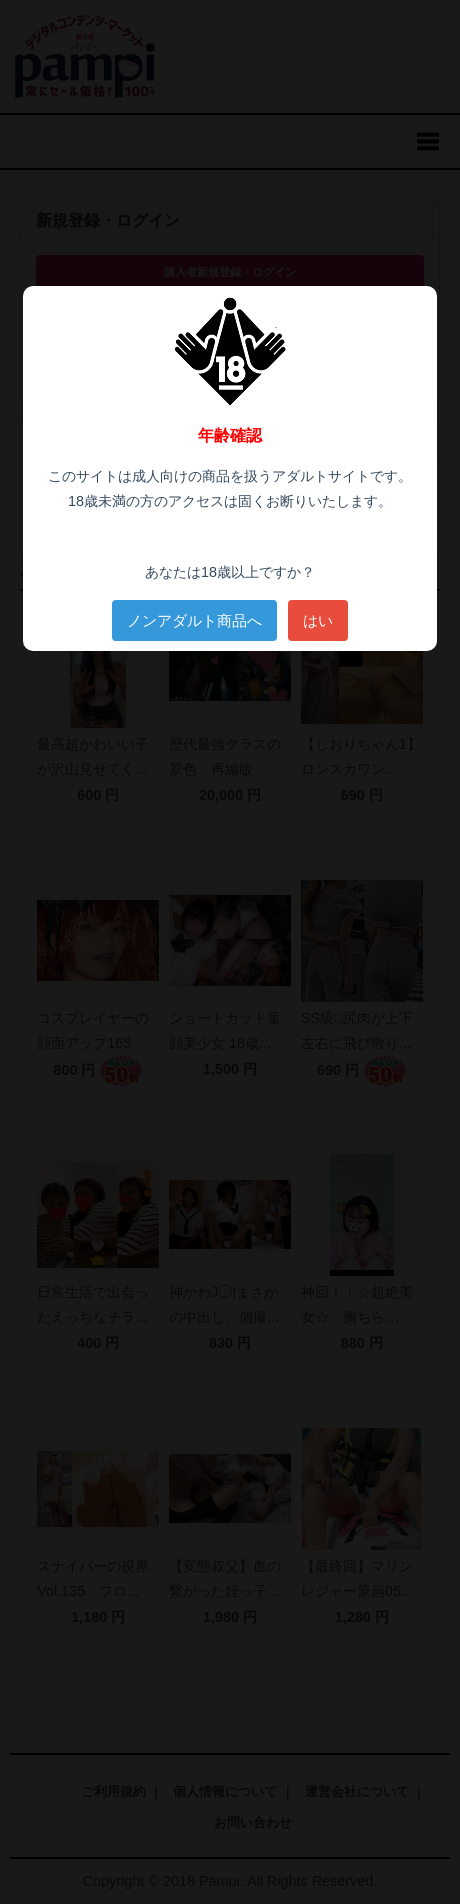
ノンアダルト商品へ (194, 620)
